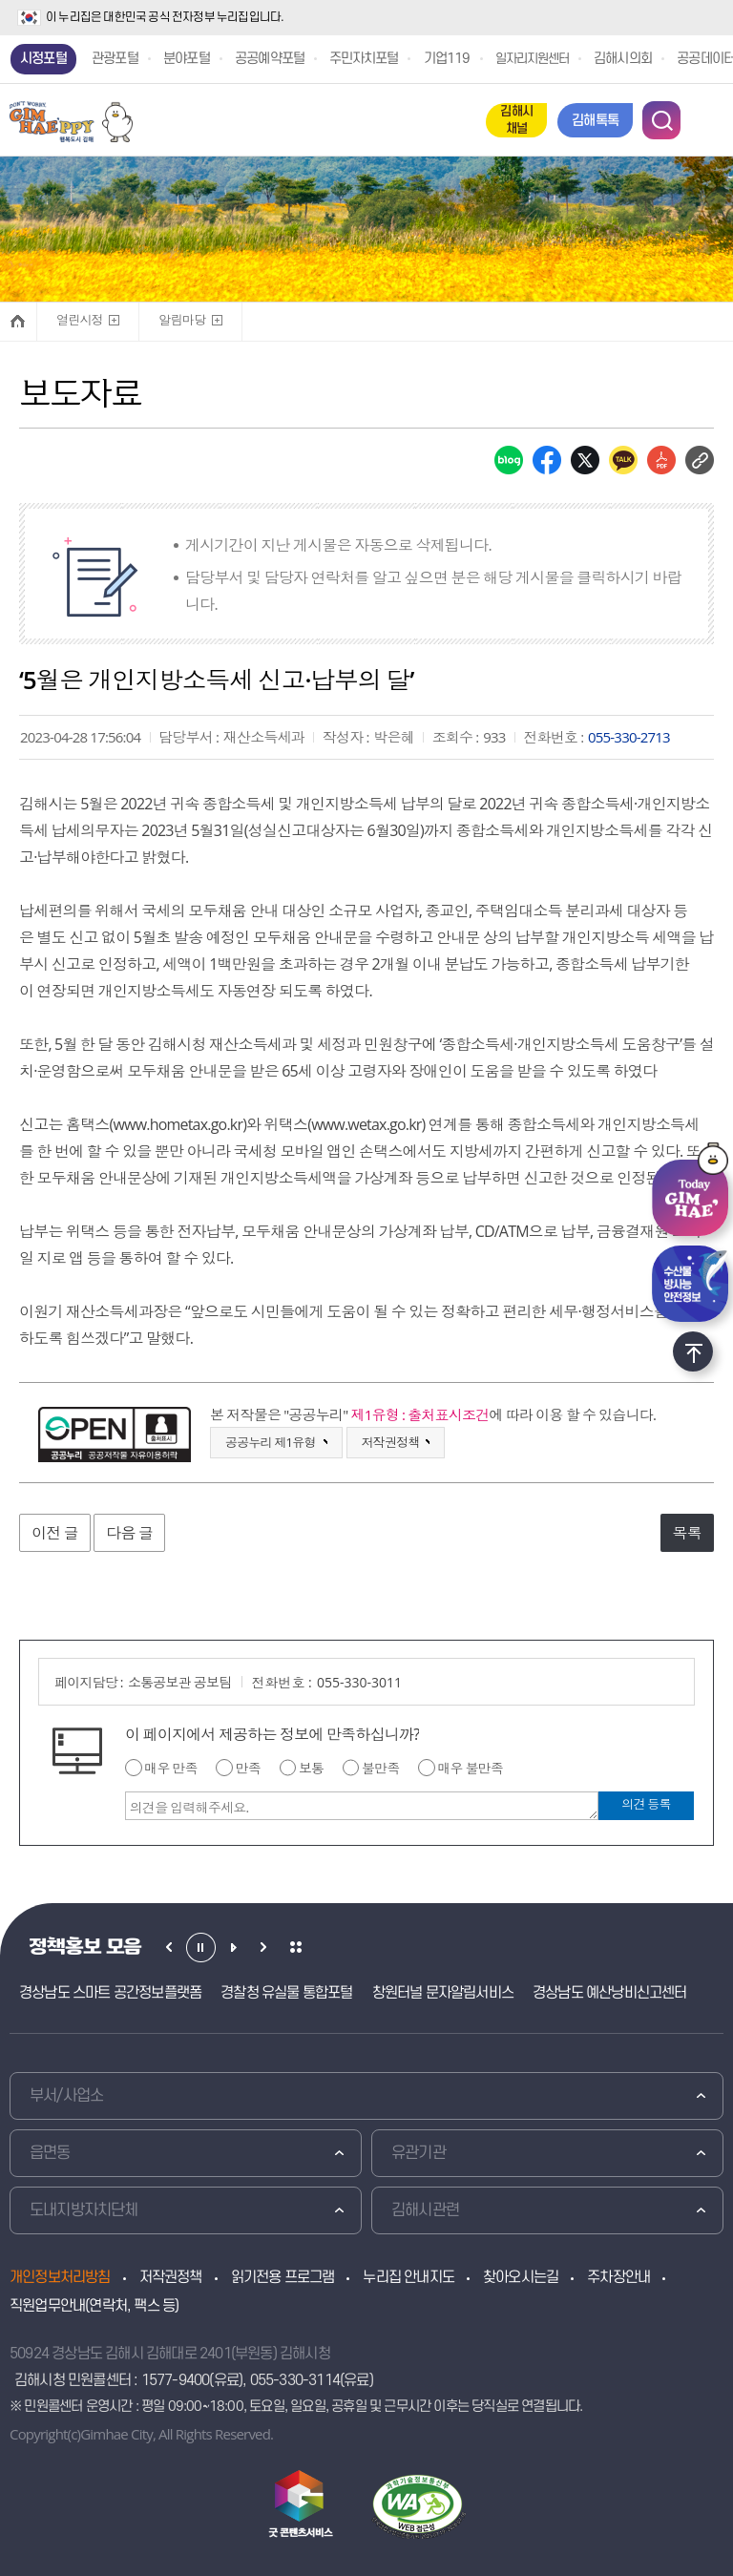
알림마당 (180, 315)
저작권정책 (170, 2277)
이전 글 (54, 1532)
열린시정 (78, 315)
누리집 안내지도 (408, 2277)
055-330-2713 (629, 736)
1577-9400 (175, 2380)
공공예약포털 (269, 59)
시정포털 (43, 59)
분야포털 (186, 59)
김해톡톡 (595, 121)
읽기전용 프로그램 (283, 2277)
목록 (687, 1532)
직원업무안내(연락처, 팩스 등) (94, 2305)
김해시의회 (623, 59)
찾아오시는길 (520, 2277)
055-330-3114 (295, 2380)
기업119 (447, 59)
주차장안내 (618, 2277)
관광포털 (115, 59)
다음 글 (129, 1532)
